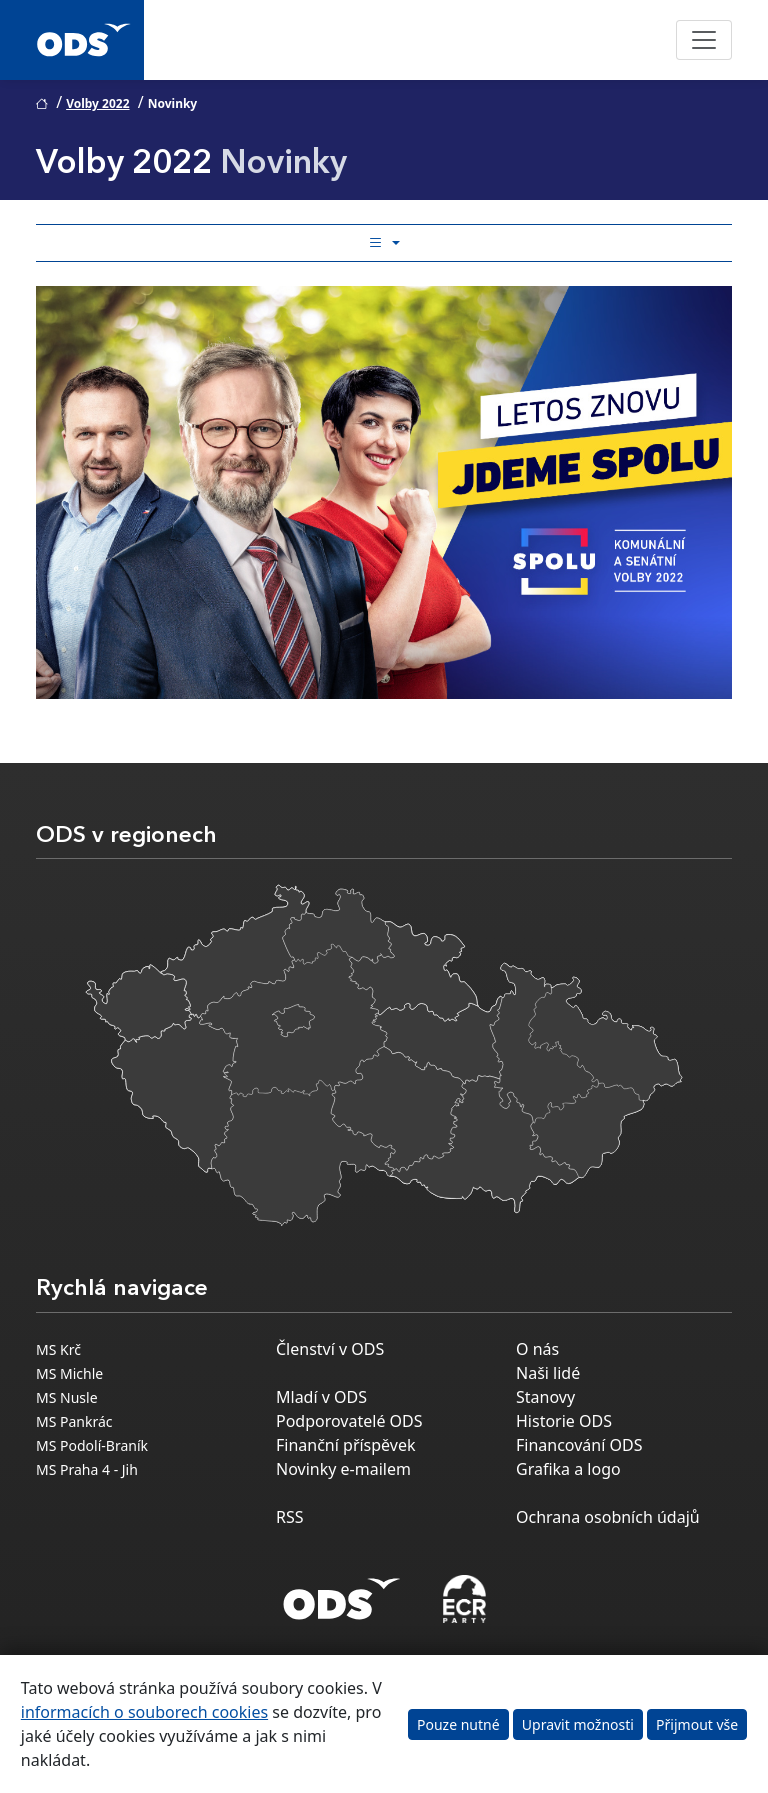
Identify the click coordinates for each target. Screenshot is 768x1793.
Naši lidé (548, 1373)
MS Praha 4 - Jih (87, 1469)
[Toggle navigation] (704, 40)
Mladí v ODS (321, 1397)
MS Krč (58, 1349)
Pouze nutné (458, 1724)
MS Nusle (67, 1397)
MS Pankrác (74, 1421)
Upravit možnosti (578, 1724)
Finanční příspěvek (346, 1445)
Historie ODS (564, 1421)
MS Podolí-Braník (92, 1445)
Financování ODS (579, 1445)
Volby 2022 (97, 103)
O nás (537, 1349)
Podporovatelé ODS (349, 1421)
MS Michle (69, 1373)
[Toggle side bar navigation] (384, 243)
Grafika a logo (568, 1469)
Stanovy (545, 1397)
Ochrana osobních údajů (608, 1517)
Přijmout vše (697, 1724)
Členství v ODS (330, 1349)
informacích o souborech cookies (144, 1712)
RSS (290, 1517)
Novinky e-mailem (343, 1469)
